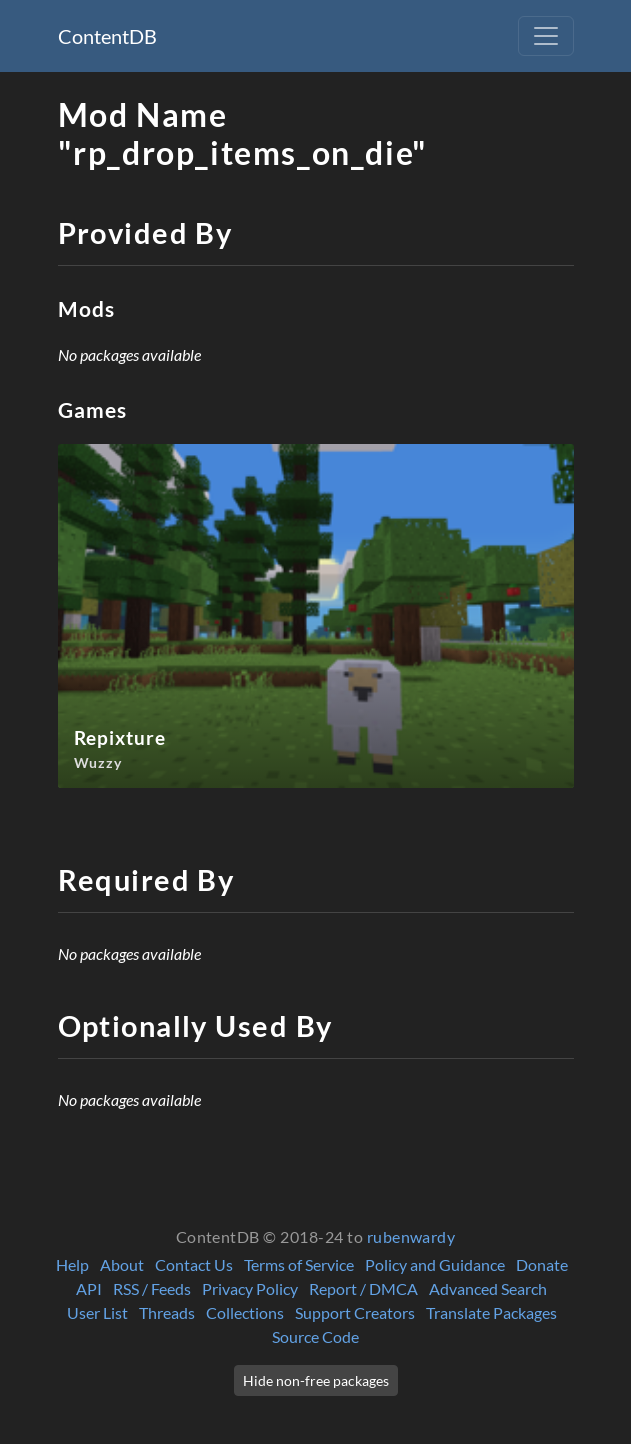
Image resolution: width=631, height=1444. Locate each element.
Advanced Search (488, 1288)
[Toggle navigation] (546, 36)
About (122, 1264)
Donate (542, 1264)
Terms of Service (299, 1264)
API (89, 1288)
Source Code (315, 1336)
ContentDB (107, 36)
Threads (167, 1312)
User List (97, 1312)
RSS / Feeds (152, 1288)
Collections (245, 1312)
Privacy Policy (250, 1288)
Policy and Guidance (435, 1264)
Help (72, 1264)
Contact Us (194, 1264)
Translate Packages (491, 1312)
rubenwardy (411, 1236)
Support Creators (355, 1312)
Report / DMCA (363, 1288)
